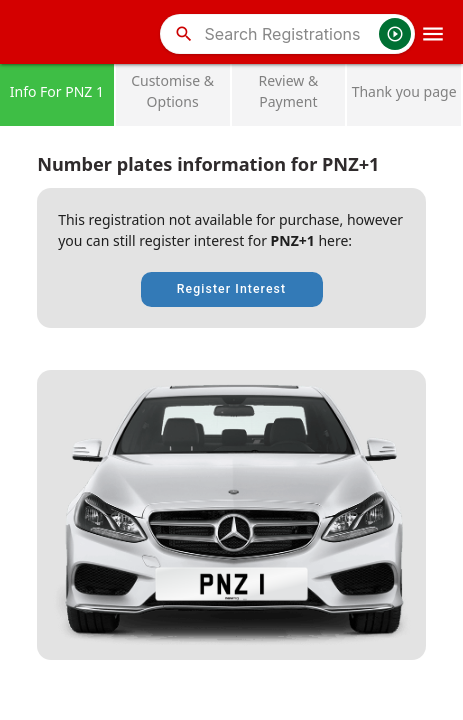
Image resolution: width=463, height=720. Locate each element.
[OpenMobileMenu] (433, 34)
